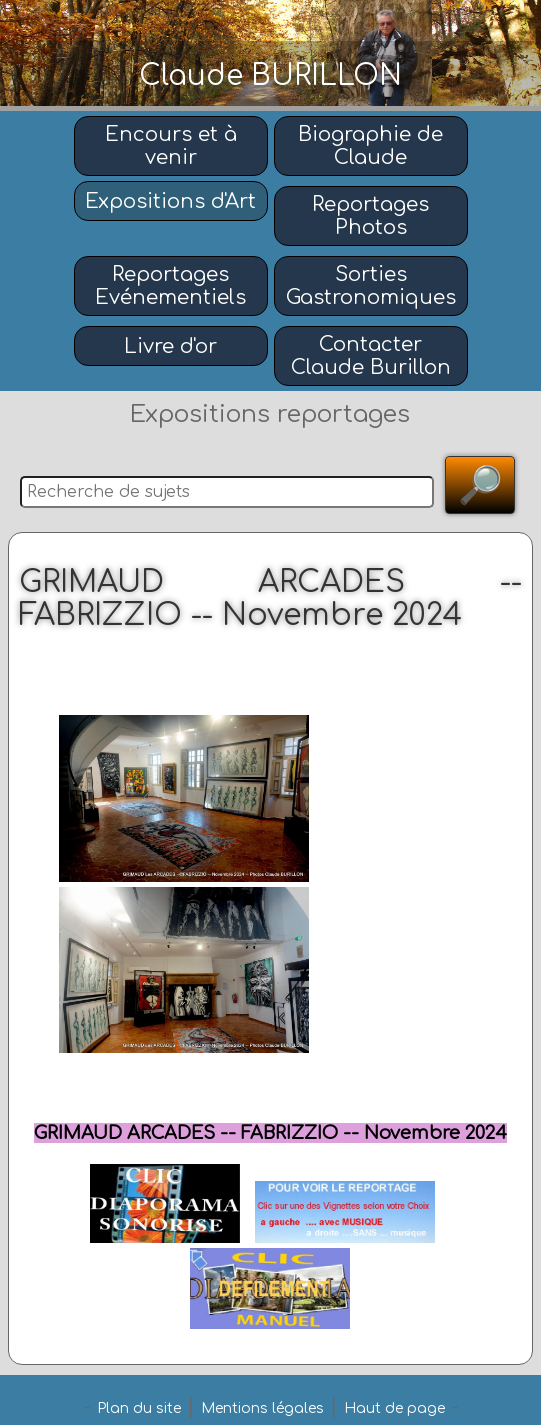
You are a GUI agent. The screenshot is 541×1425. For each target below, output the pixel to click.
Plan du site (139, 1408)
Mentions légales (262, 1408)
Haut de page (394, 1408)
